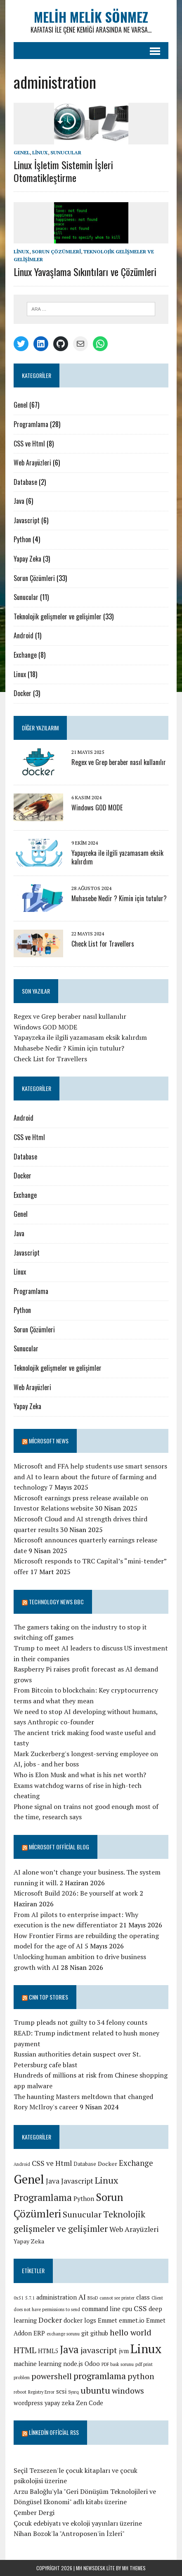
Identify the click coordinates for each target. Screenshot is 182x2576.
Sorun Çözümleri (56, 251)
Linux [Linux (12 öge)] (145, 2348)
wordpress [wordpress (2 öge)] (28, 2403)
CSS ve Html (29, 444)
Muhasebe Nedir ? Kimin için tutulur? (119, 898)
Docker (22, 693)
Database (25, 482)
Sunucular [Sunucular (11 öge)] (82, 2214)
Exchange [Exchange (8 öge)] (136, 2163)
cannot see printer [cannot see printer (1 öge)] (117, 2298)
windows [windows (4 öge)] (128, 2390)
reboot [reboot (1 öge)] (20, 2392)
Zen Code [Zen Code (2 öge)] (89, 2403)
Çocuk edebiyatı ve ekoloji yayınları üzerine (78, 2523)
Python (22, 539)
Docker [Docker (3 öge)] (107, 2164)
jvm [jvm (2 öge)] (124, 2351)
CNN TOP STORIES (48, 1997)
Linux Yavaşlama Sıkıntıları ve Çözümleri (85, 271)
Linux (40, 152)
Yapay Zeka (27, 559)
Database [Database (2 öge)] (84, 2164)
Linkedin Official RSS (54, 2432)
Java (19, 501)
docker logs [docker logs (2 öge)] (80, 2320)
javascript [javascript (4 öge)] (98, 2350)
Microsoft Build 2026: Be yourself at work (76, 1893)
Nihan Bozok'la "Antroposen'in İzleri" (69, 2533)
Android (23, 635)
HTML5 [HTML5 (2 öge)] (48, 2351)
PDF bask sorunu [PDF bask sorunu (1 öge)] (118, 2364)
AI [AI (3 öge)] (82, 2297)
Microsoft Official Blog (59, 1846)
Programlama (31, 424)
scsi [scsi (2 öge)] (61, 2391)
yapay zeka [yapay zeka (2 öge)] (59, 2403)
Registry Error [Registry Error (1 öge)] (41, 2392)
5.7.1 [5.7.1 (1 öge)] (30, 2298)
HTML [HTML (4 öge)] (25, 2350)
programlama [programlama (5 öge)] (99, 2376)
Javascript (27, 520)
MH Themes (134, 2567)
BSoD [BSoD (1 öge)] (92, 2298)
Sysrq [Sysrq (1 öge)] (73, 2392)
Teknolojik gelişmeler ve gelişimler (58, 616)
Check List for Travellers (102, 944)
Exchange (25, 655)
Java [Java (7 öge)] (69, 2349)
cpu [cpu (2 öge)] (127, 2309)
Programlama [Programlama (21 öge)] (43, 2197)
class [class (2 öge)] (143, 2297)
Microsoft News (49, 1440)
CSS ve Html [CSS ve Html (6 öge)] (52, 2163)
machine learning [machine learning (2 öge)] (37, 2364)
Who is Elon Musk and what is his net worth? (80, 1774)
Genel (22, 152)
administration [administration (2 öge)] (56, 2297)
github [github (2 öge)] (99, 2333)
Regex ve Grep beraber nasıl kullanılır (118, 762)
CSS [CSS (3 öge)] (140, 2308)
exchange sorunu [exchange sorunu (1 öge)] (63, 2334)
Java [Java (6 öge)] (52, 2181)
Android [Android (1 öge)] (22, 2164)
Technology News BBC (56, 1601)
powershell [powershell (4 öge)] (51, 2376)
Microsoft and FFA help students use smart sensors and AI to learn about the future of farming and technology (90, 1477)
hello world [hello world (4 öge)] (130, 2332)
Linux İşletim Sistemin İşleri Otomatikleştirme (63, 171)
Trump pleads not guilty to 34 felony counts (80, 2022)
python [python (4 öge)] (141, 2376)
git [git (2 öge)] (85, 2333)
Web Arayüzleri (32, 463)
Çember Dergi (34, 2512)
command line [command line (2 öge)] (101, 2309)
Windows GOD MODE (97, 807)
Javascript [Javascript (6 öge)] (77, 2181)
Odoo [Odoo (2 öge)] (92, 2364)
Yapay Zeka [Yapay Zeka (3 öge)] (29, 2241)
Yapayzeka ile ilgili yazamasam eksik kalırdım (117, 857)
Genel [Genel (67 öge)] (29, 2179)
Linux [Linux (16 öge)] (106, 2180)
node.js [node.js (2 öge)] (73, 2364)
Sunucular (65, 152)
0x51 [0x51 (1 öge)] (19, 2298)
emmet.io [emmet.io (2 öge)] (131, 2320)
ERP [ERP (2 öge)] (39, 2333)
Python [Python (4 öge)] (83, 2198)
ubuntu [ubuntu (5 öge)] (95, 2390)
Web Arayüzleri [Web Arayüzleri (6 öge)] (133, 2229)
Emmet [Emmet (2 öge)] (107, 2320)
